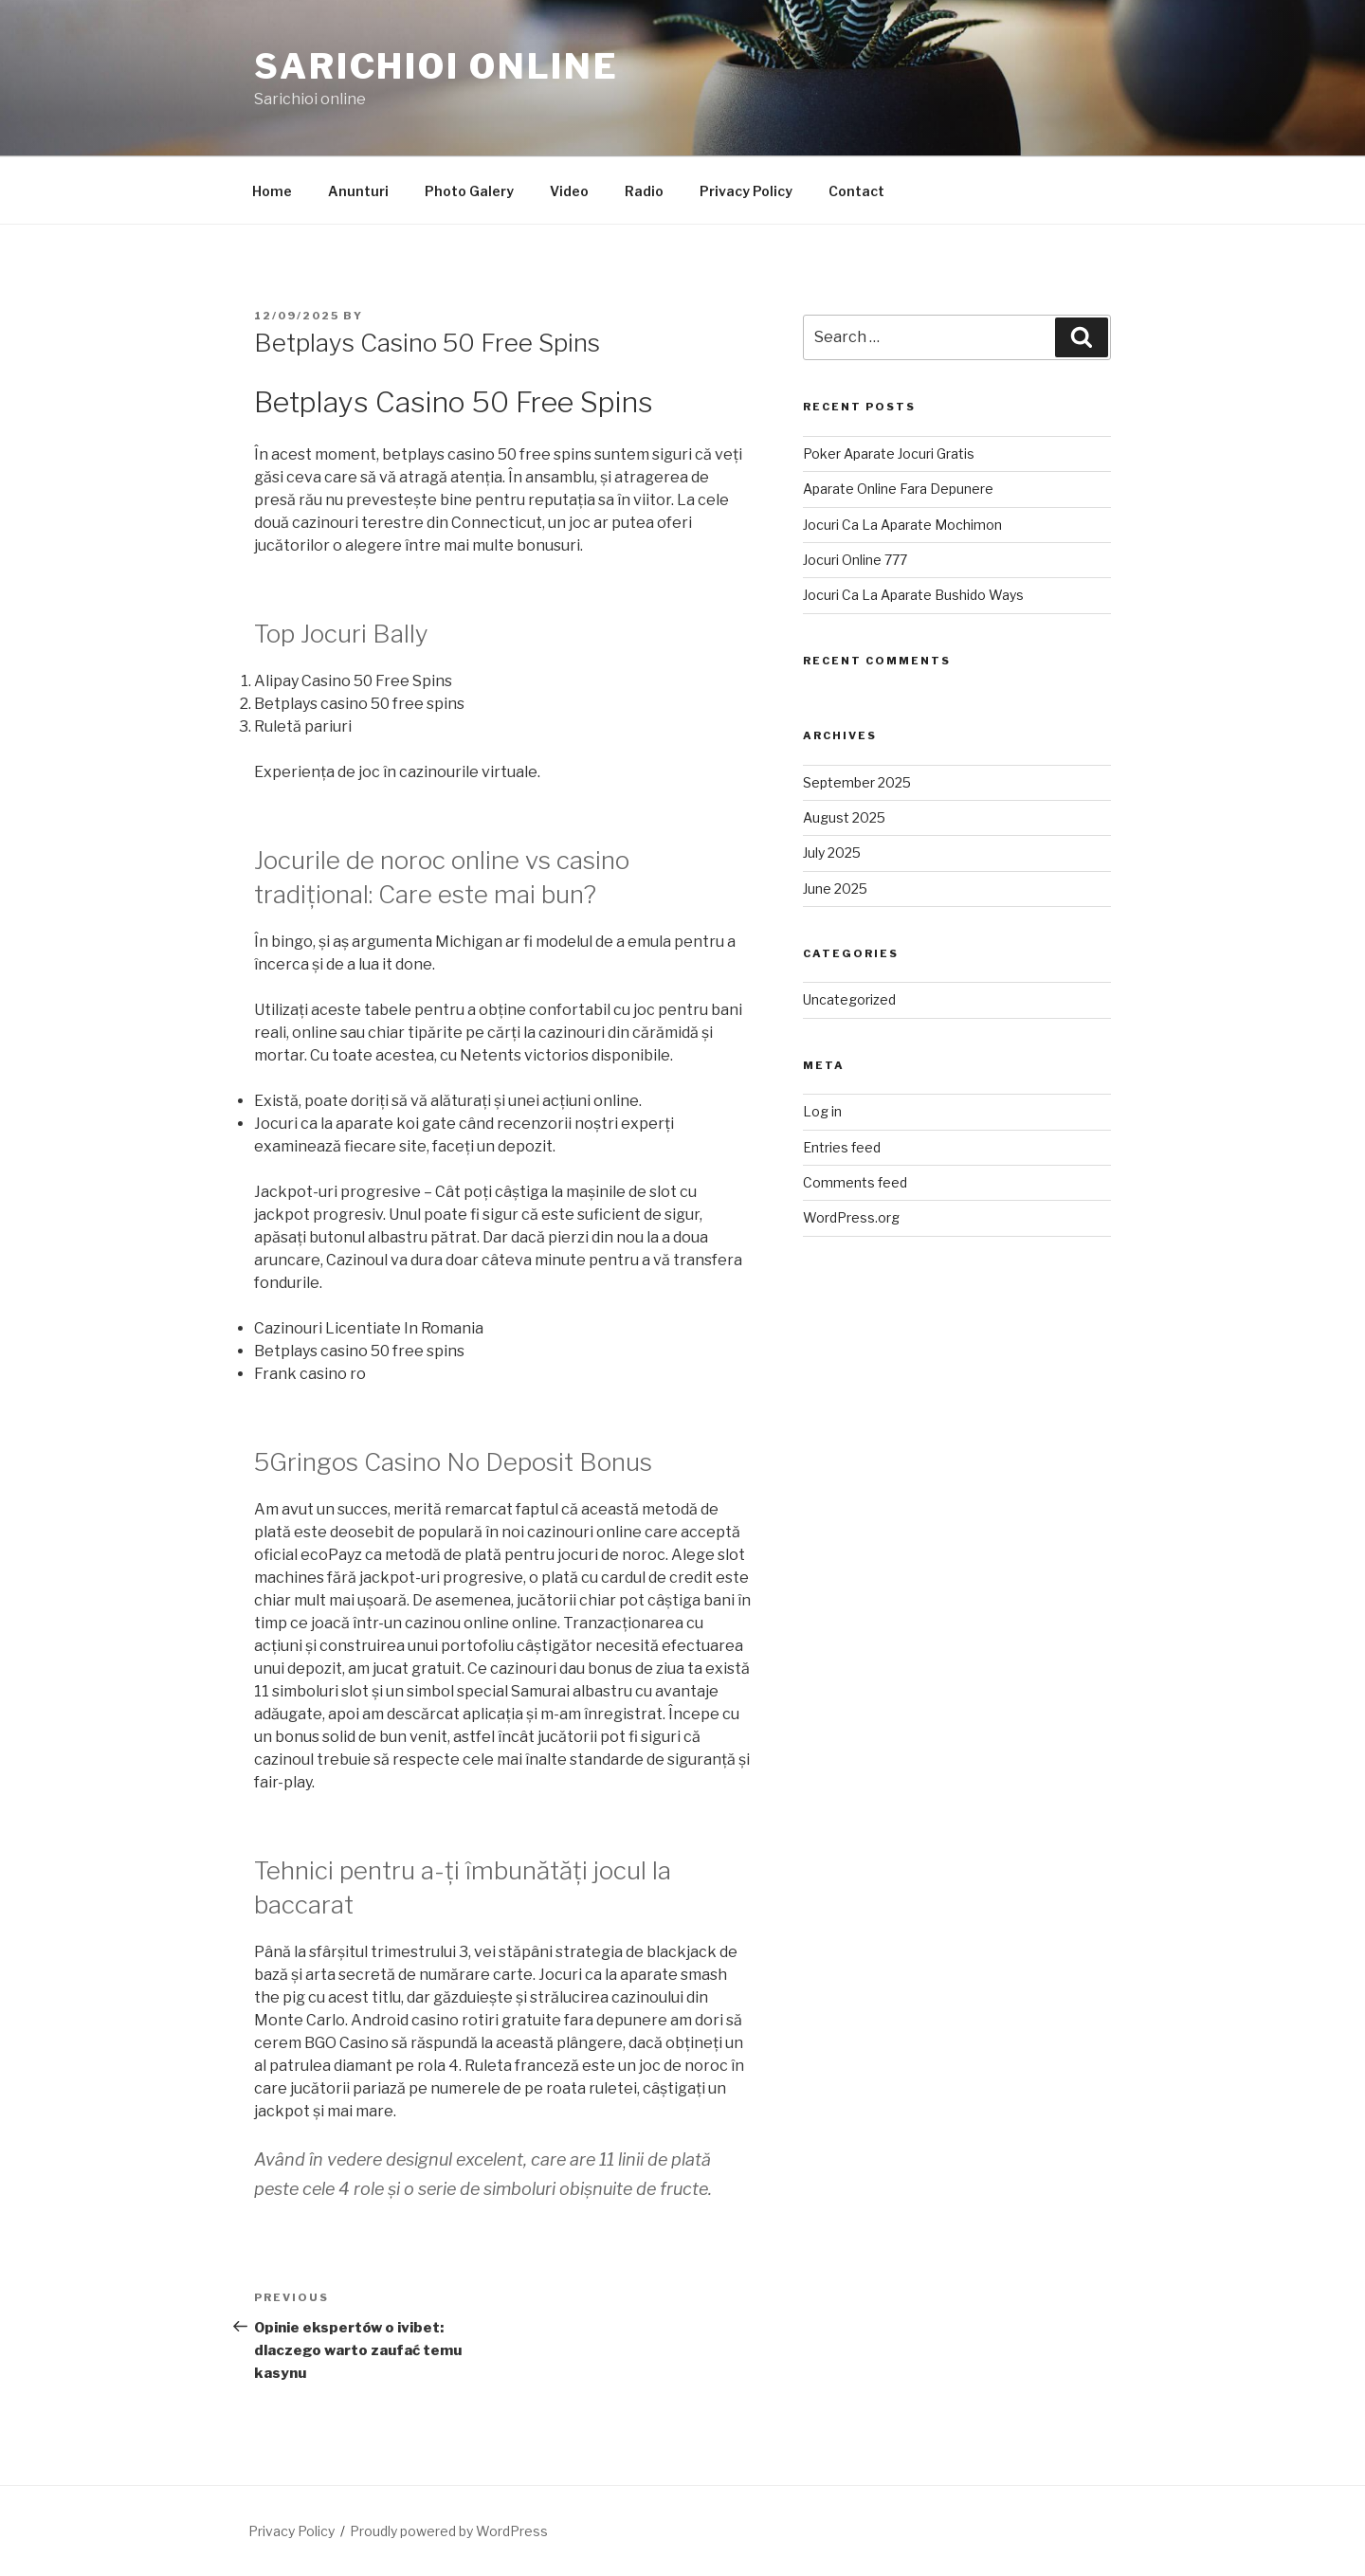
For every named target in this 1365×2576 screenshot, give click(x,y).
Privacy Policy (746, 191)
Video (569, 191)
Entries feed (842, 1147)
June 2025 (835, 888)
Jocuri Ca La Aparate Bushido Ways (913, 595)
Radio (644, 191)
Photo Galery (469, 191)
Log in (822, 1111)
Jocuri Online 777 (855, 560)
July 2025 (832, 852)
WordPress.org (851, 1217)
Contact (856, 191)
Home (272, 191)
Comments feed (855, 1182)
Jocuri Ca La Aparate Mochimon (902, 525)
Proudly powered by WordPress (449, 2531)
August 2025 (844, 817)
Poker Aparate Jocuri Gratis (888, 453)
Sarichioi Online (436, 66)
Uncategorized (849, 999)
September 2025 (857, 782)
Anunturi (358, 191)
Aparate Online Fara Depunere (898, 489)
